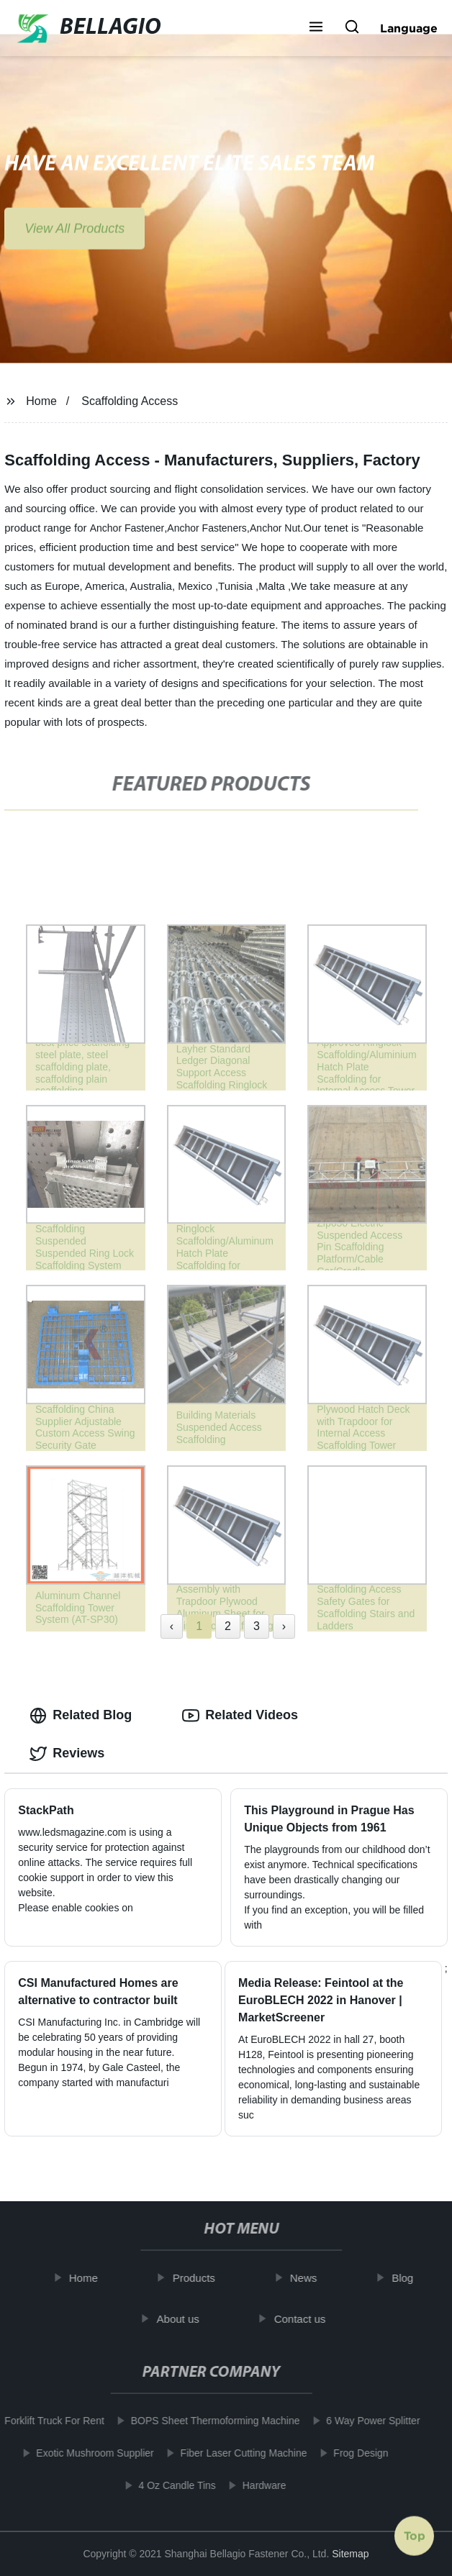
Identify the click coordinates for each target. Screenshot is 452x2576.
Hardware (259, 2485)
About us (183, 2319)
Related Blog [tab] (81, 1715)
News (308, 2278)
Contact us (305, 2319)
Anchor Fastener (127, 528)
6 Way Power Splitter (368, 2420)
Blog (407, 2278)
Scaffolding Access (129, 401)
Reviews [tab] (67, 1753)
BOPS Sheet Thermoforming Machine (209, 2420)
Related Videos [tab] (240, 1715)
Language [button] (409, 28)
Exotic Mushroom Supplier (89, 2453)
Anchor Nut (275, 528)
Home (41, 401)
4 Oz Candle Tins (171, 2485)
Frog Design (355, 2453)
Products (199, 2278)
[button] (316, 28)
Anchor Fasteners (207, 528)
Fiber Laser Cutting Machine (238, 2453)
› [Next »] (284, 1626)
